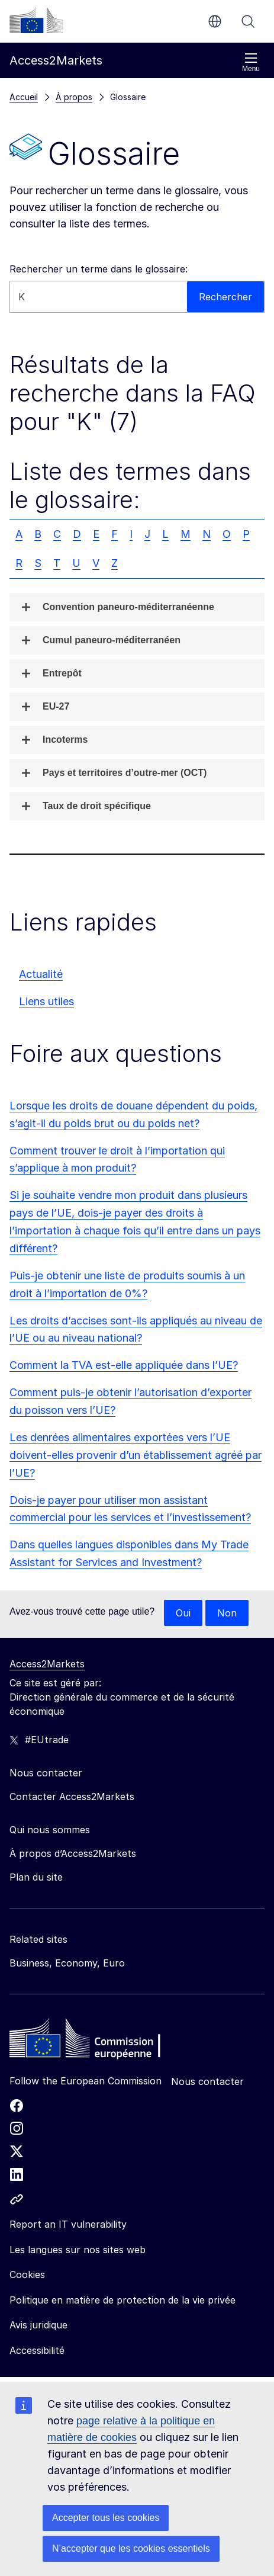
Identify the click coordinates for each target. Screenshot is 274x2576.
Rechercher (248, 21)
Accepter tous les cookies (105, 2518)
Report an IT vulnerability (68, 2224)
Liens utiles (46, 1001)
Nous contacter (207, 2081)
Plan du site (36, 1877)
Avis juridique (38, 2325)
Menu (251, 62)
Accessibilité (37, 2350)
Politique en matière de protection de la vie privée (122, 2300)
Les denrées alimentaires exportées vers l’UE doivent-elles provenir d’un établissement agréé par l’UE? (135, 1455)
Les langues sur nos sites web (77, 2250)
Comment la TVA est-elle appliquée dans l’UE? (123, 1365)
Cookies (27, 2274)
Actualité (41, 974)
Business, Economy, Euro (67, 1963)
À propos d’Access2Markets (72, 1853)
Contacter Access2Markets (71, 1796)
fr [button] (215, 21)
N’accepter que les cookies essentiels (131, 2548)
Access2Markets (47, 1664)
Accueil (23, 97)
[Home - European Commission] (95, 2041)
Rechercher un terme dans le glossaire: (98, 269)
